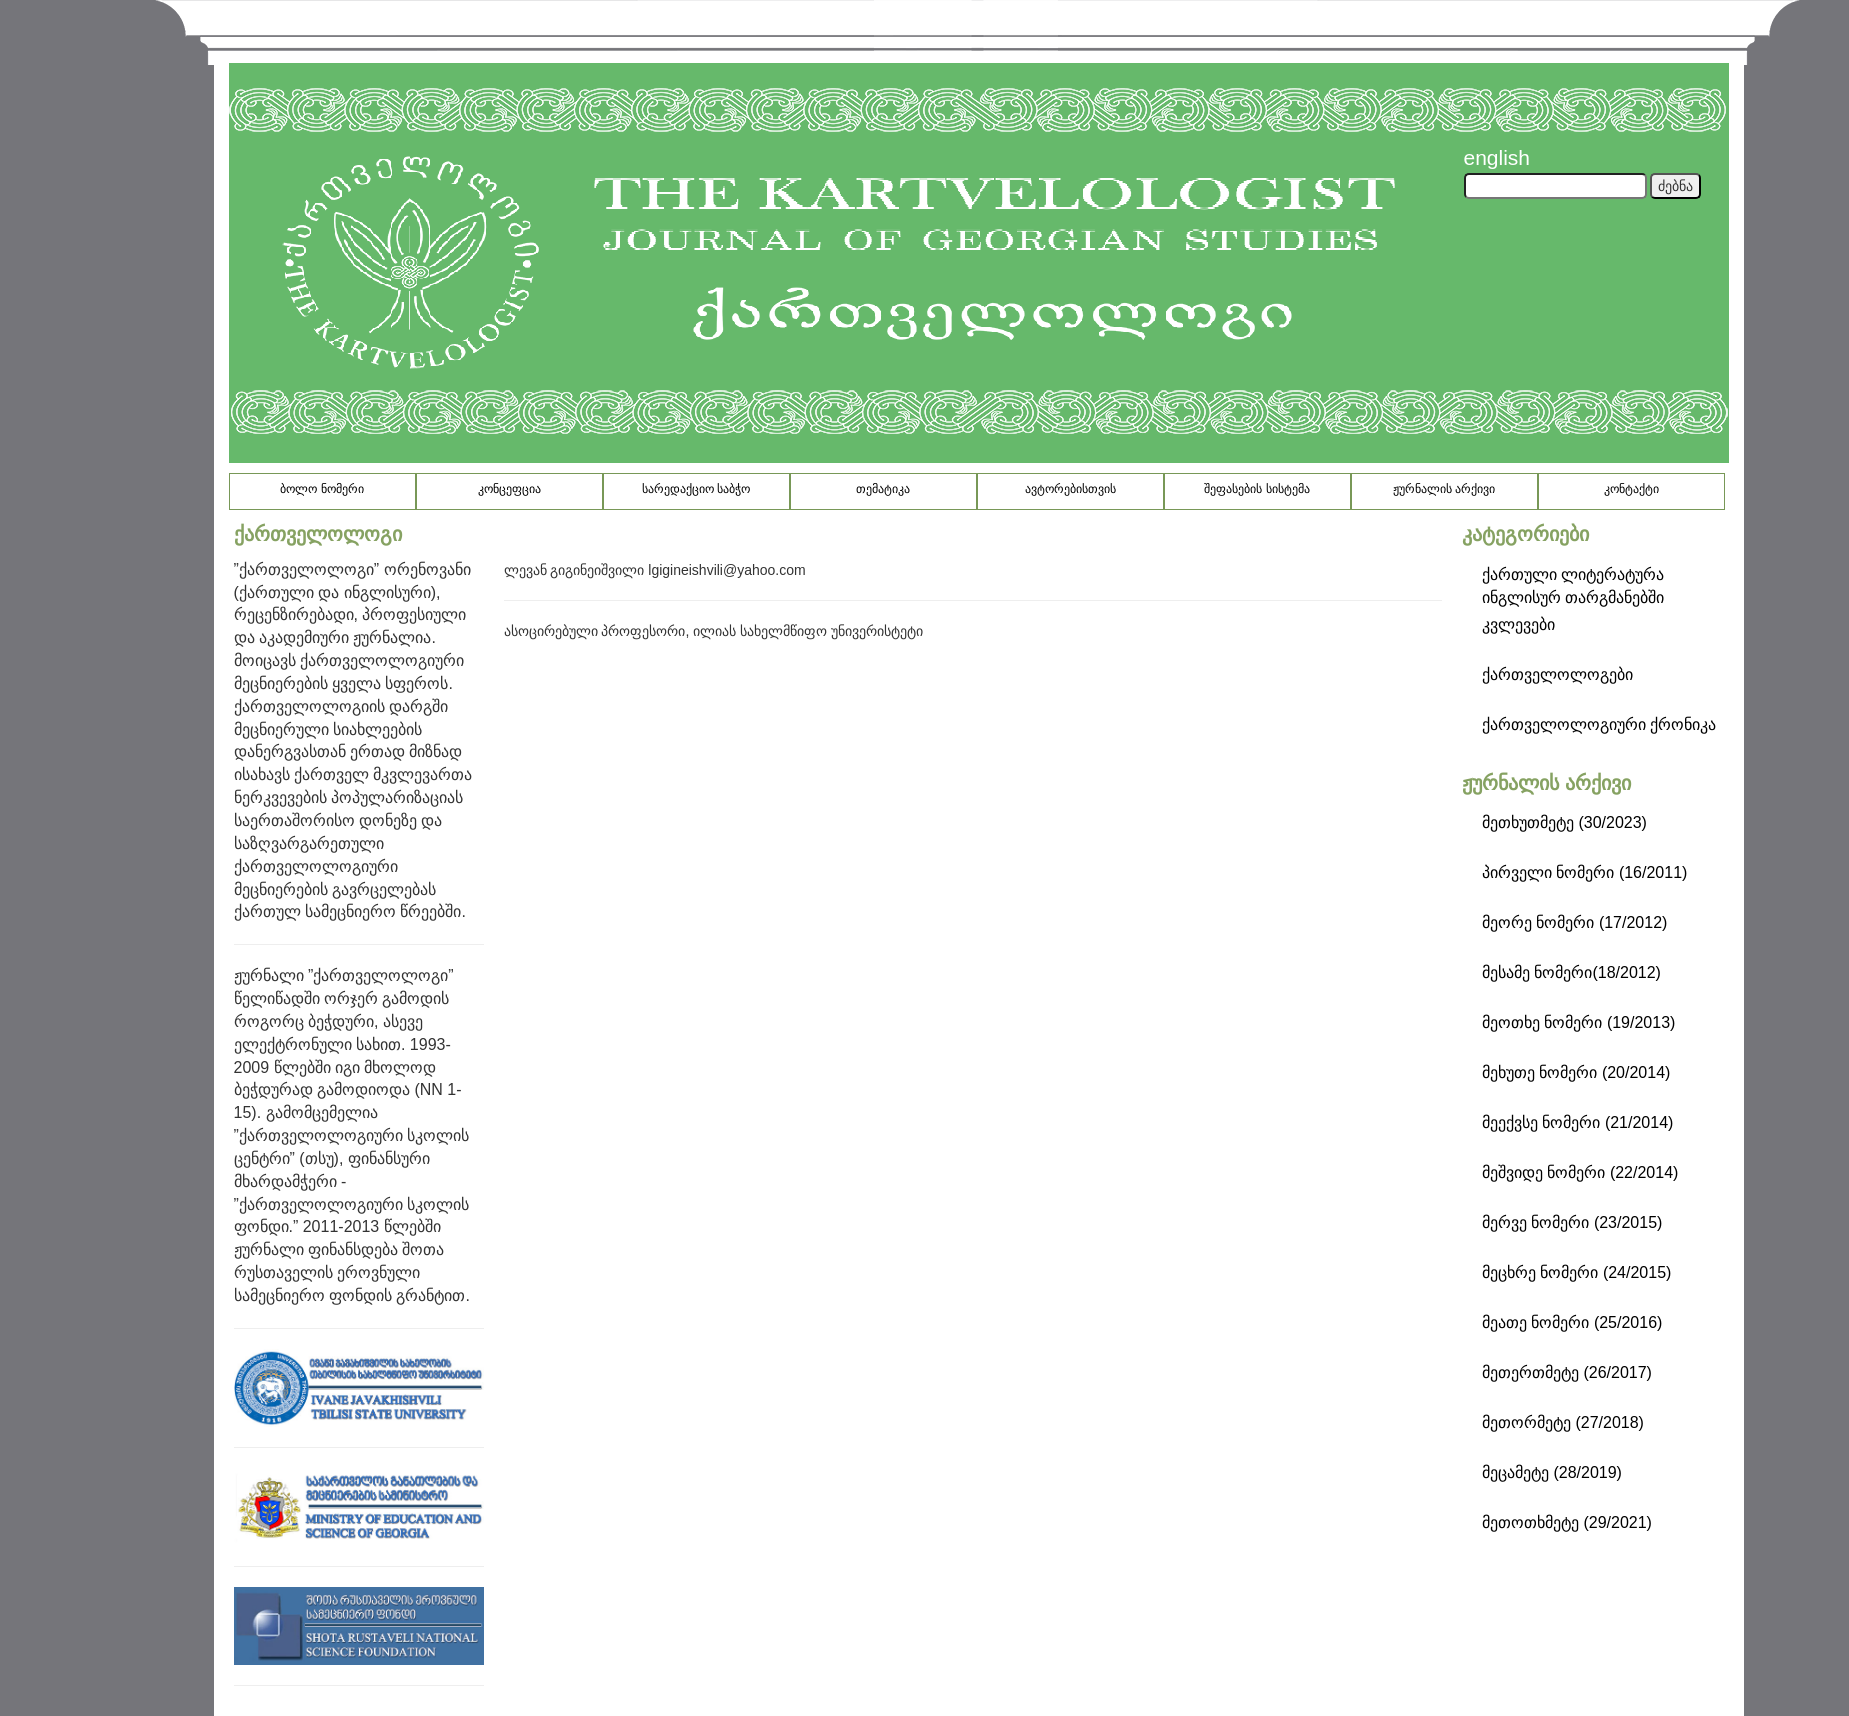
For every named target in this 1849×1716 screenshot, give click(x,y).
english (1497, 157)
